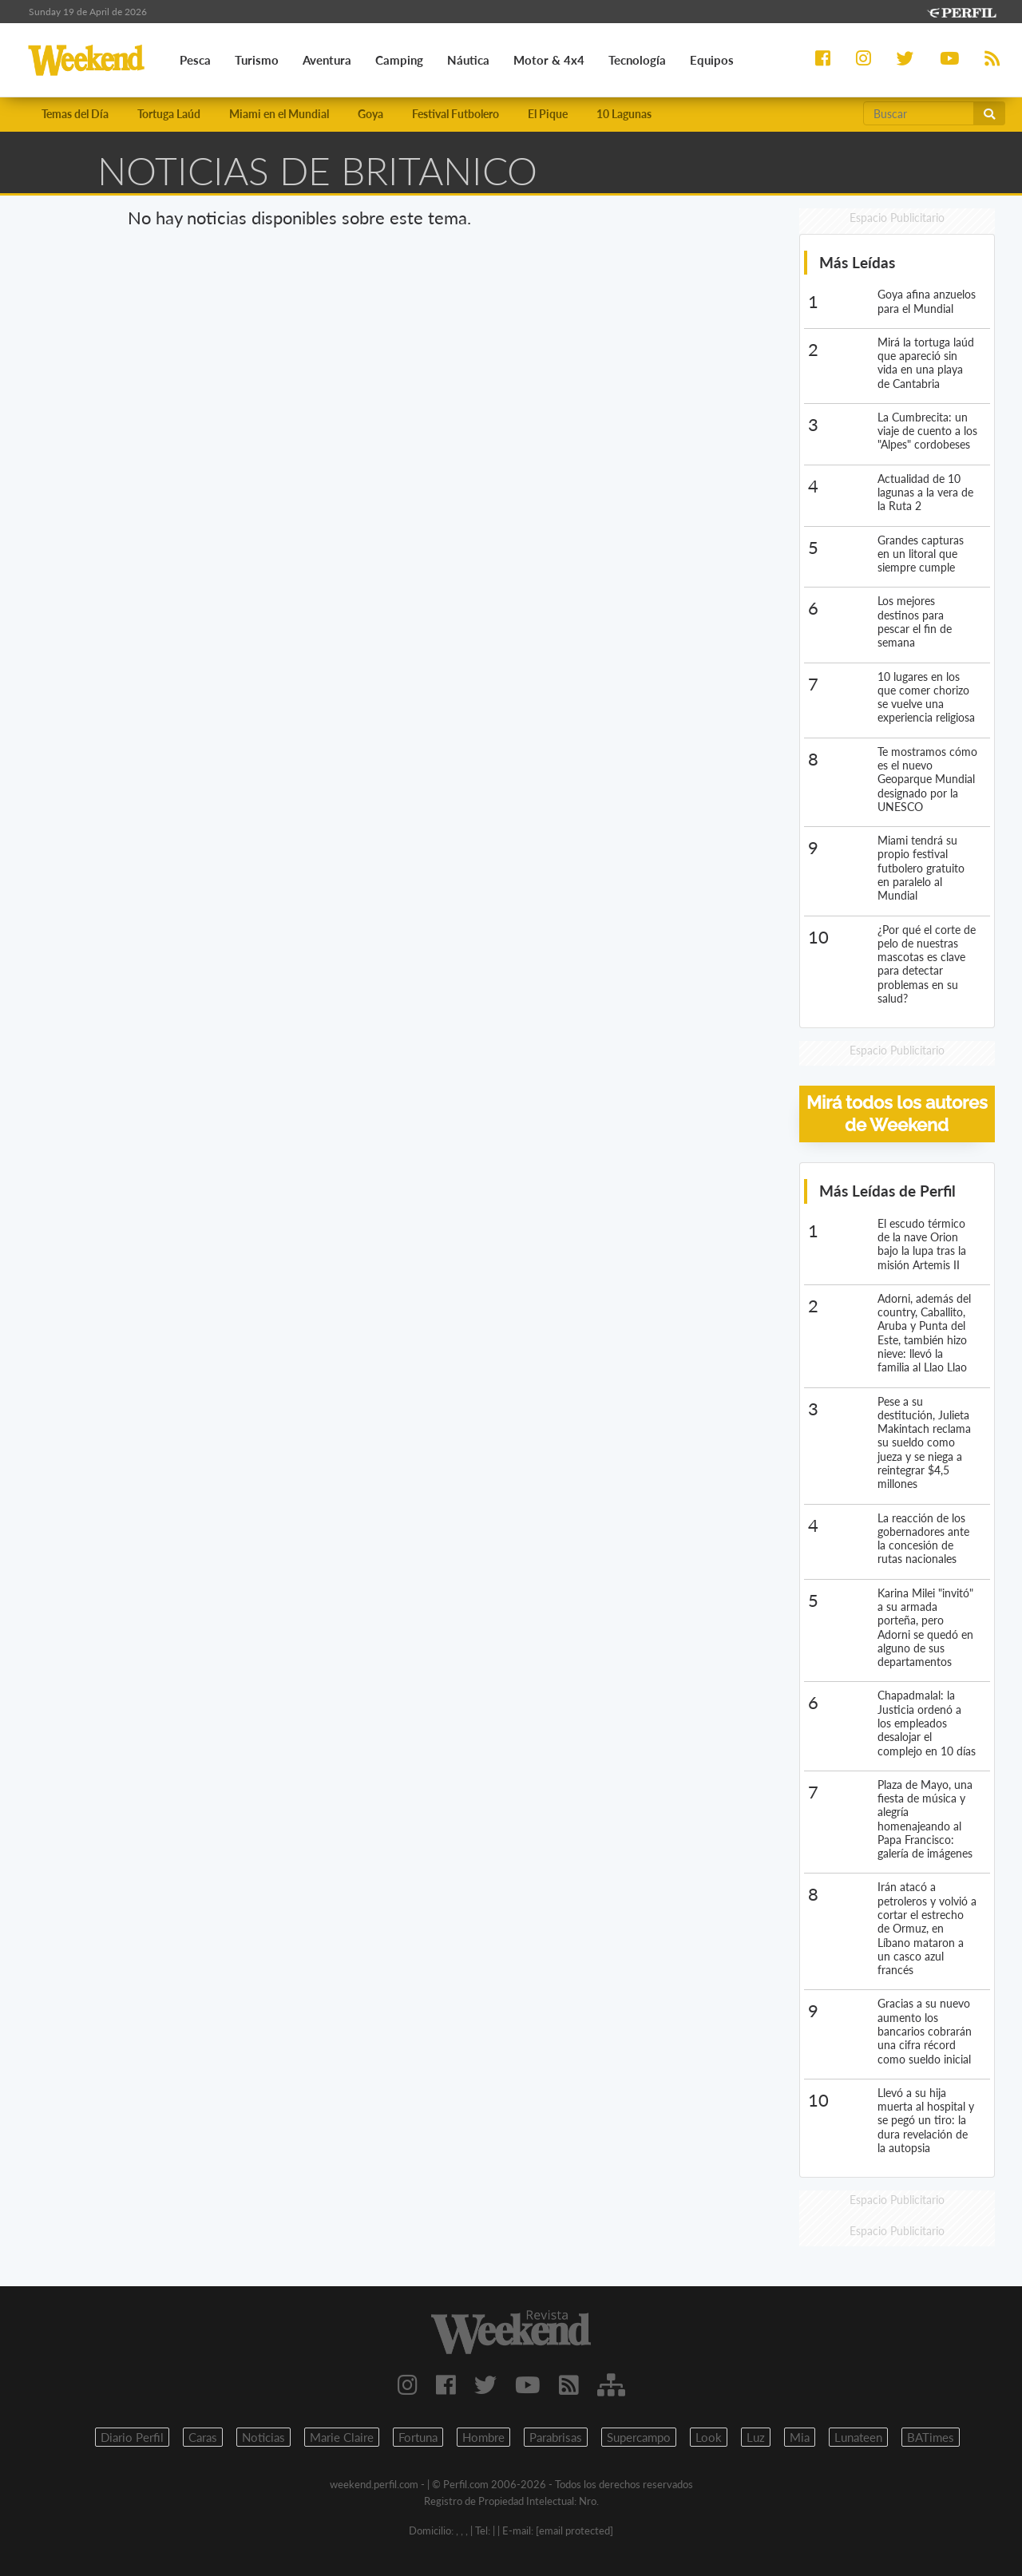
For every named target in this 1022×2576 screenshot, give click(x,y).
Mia (800, 2437)
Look (708, 2437)
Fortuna (418, 2437)
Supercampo (639, 2437)
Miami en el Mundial (279, 114)
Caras (202, 2437)
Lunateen (858, 2437)
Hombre (483, 2437)
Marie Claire (342, 2437)
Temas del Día (75, 114)
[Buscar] (918, 113)
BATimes (930, 2437)
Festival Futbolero (455, 114)
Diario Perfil (132, 2437)
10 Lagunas (624, 114)
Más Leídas (857, 262)
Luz (756, 2437)
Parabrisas (555, 2437)
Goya (370, 114)
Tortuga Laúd (168, 114)
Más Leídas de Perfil (887, 1190)
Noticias (263, 2437)
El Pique (548, 114)
